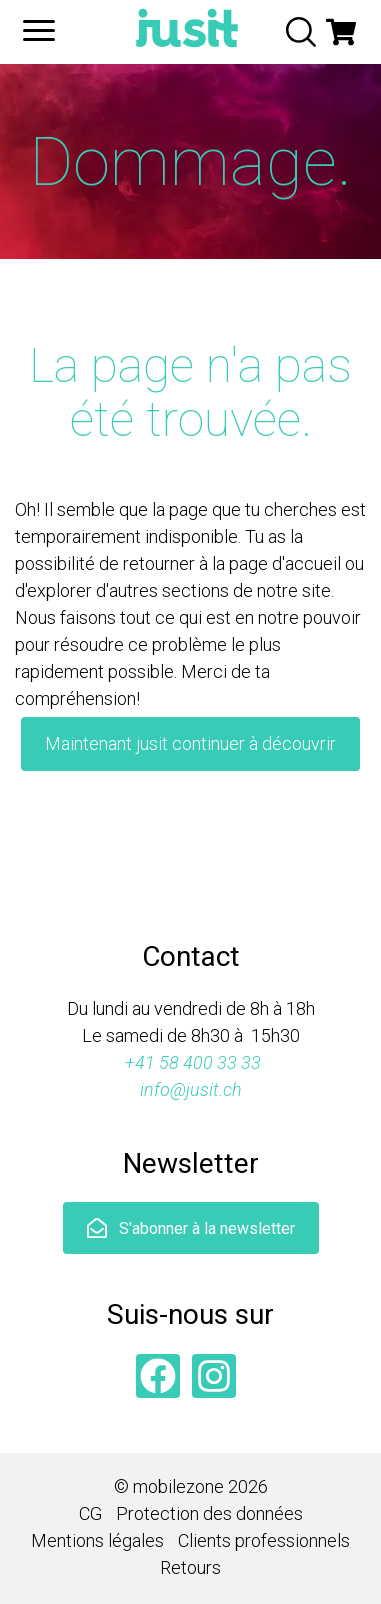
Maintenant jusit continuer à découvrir (190, 743)
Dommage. (190, 162)
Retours (190, 1567)
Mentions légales (97, 1540)
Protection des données (209, 1513)
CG (90, 1513)
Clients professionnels (264, 1540)
